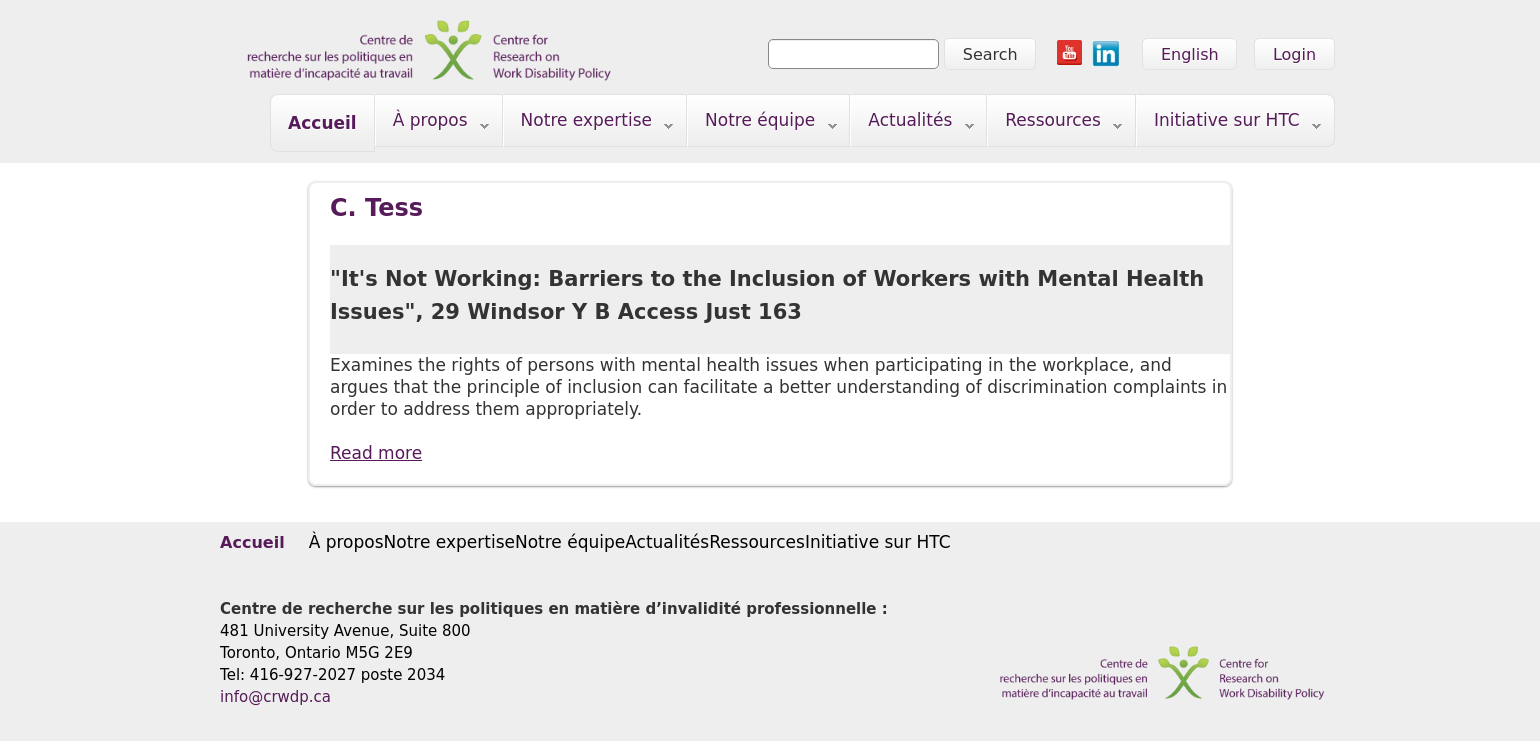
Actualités (912, 124)
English (1190, 54)
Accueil (322, 123)
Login (1294, 54)
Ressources (1055, 124)
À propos (432, 124)
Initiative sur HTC (1229, 124)
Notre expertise (589, 124)
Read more (376, 452)
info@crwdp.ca (275, 697)
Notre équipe (762, 124)
